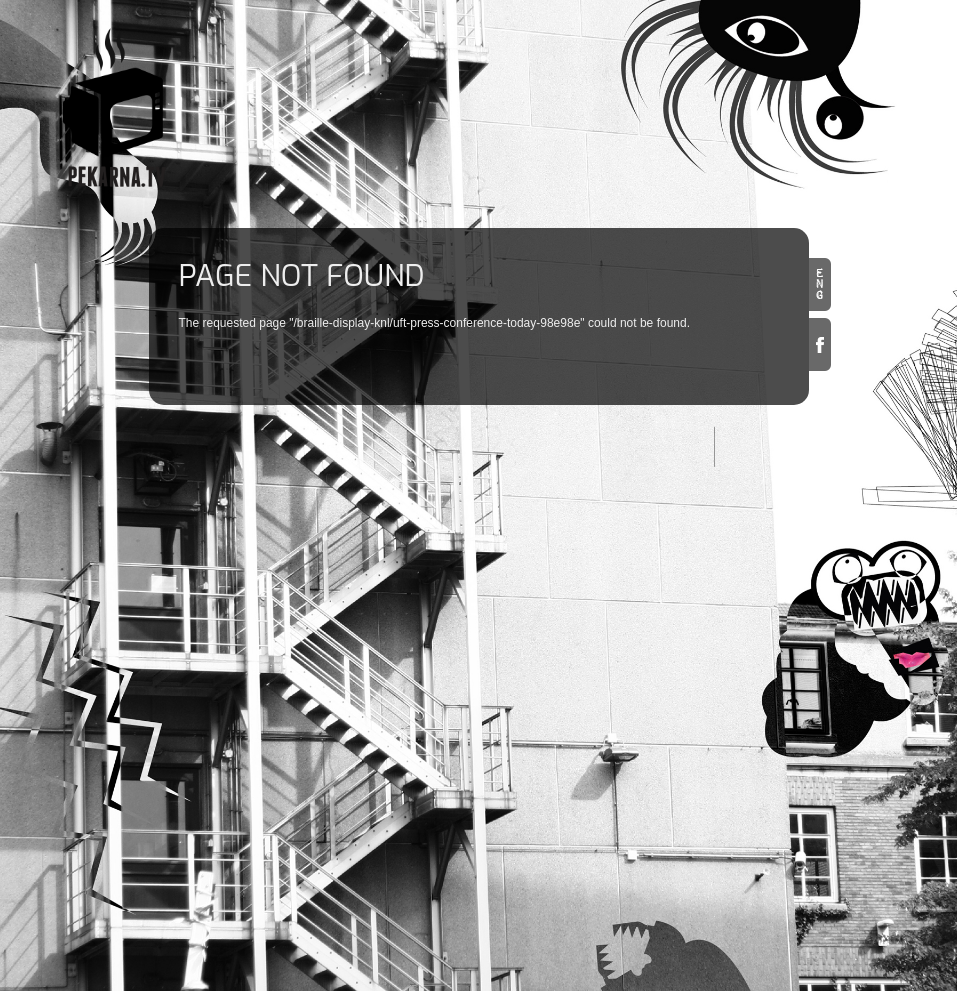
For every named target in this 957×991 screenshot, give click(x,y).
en (820, 284)
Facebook (820, 344)
